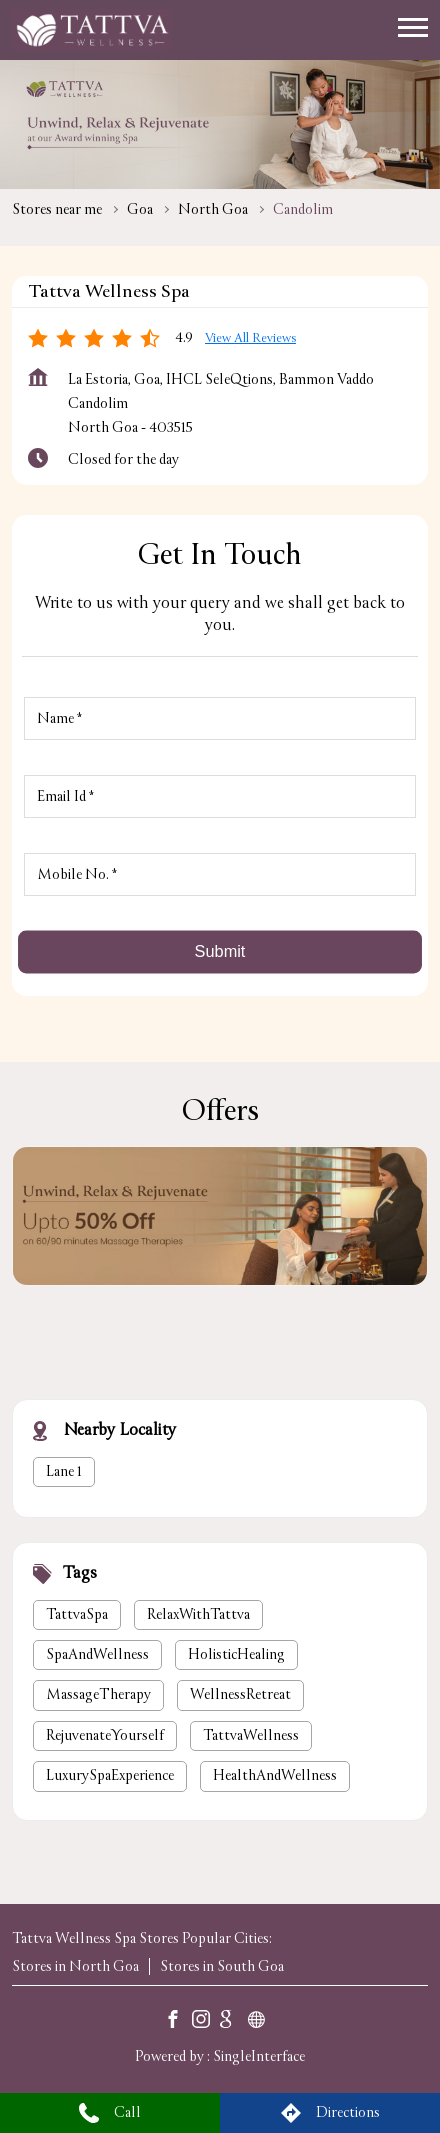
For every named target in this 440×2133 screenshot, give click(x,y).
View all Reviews (250, 338)
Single (259, 2056)
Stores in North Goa (75, 1966)
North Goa (213, 209)
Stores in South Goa (222, 1966)
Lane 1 (64, 1470)
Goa (140, 209)
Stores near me (57, 209)
